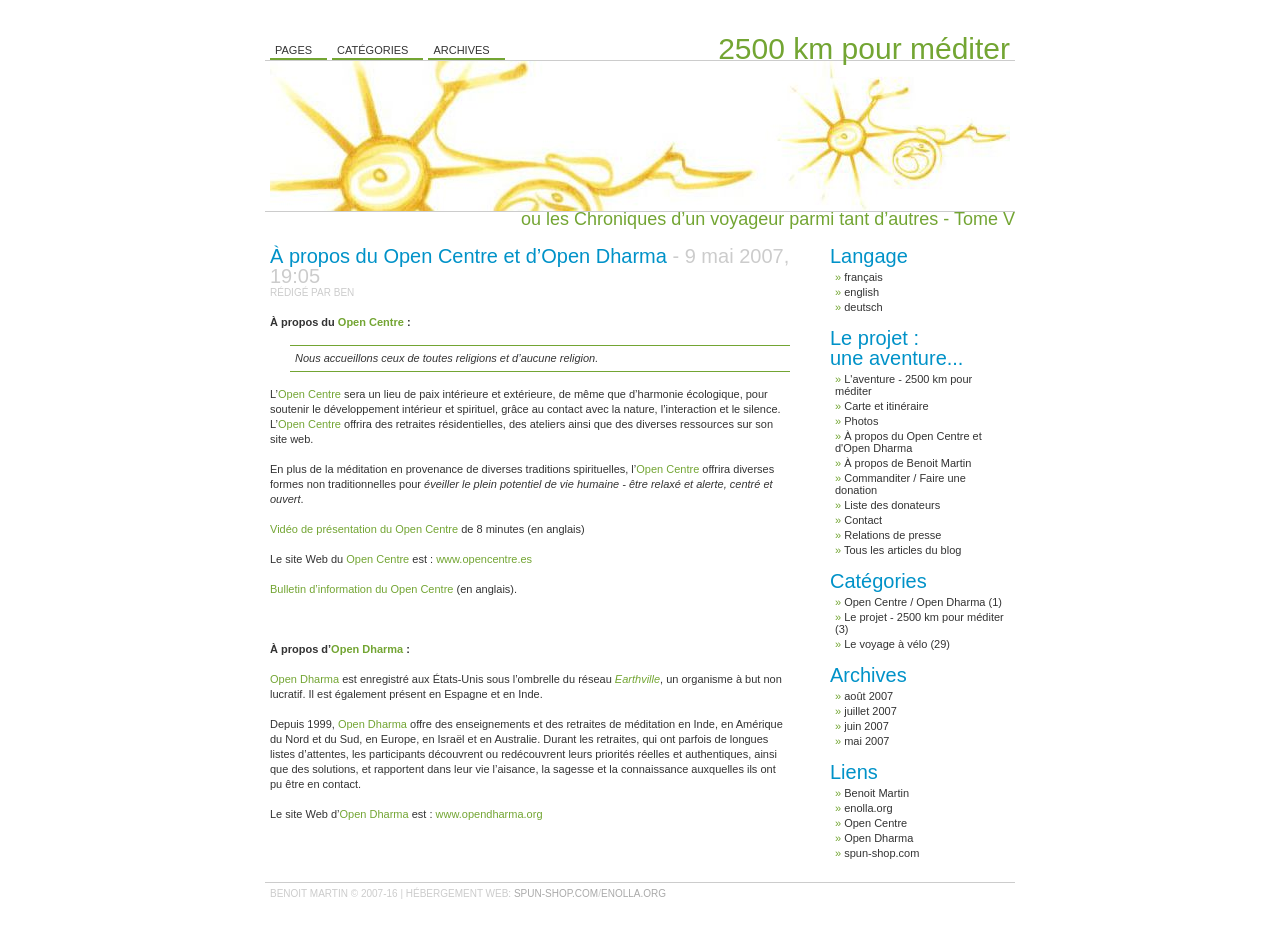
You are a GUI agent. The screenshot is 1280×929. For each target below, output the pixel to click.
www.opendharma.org (489, 814)
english (861, 292)
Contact (863, 520)
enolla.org (868, 808)
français (863, 277)
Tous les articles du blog (902, 550)
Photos (861, 421)
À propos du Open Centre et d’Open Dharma (529, 266)
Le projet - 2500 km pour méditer (924, 617)
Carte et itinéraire (886, 406)
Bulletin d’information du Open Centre (361, 589)
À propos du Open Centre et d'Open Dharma (908, 442)
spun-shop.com (881, 853)
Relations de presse (892, 535)
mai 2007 (866, 741)
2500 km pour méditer (864, 48)
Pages (293, 50)
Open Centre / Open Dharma (914, 602)
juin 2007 (866, 726)
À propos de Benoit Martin (907, 463)
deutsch (863, 307)
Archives (461, 50)
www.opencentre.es (484, 559)
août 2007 (868, 696)
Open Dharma (878, 838)
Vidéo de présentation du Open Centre (364, 529)
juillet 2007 (870, 711)
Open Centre (875, 823)
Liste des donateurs (892, 505)
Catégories (372, 50)
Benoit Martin (876, 793)
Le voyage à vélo (885, 644)
